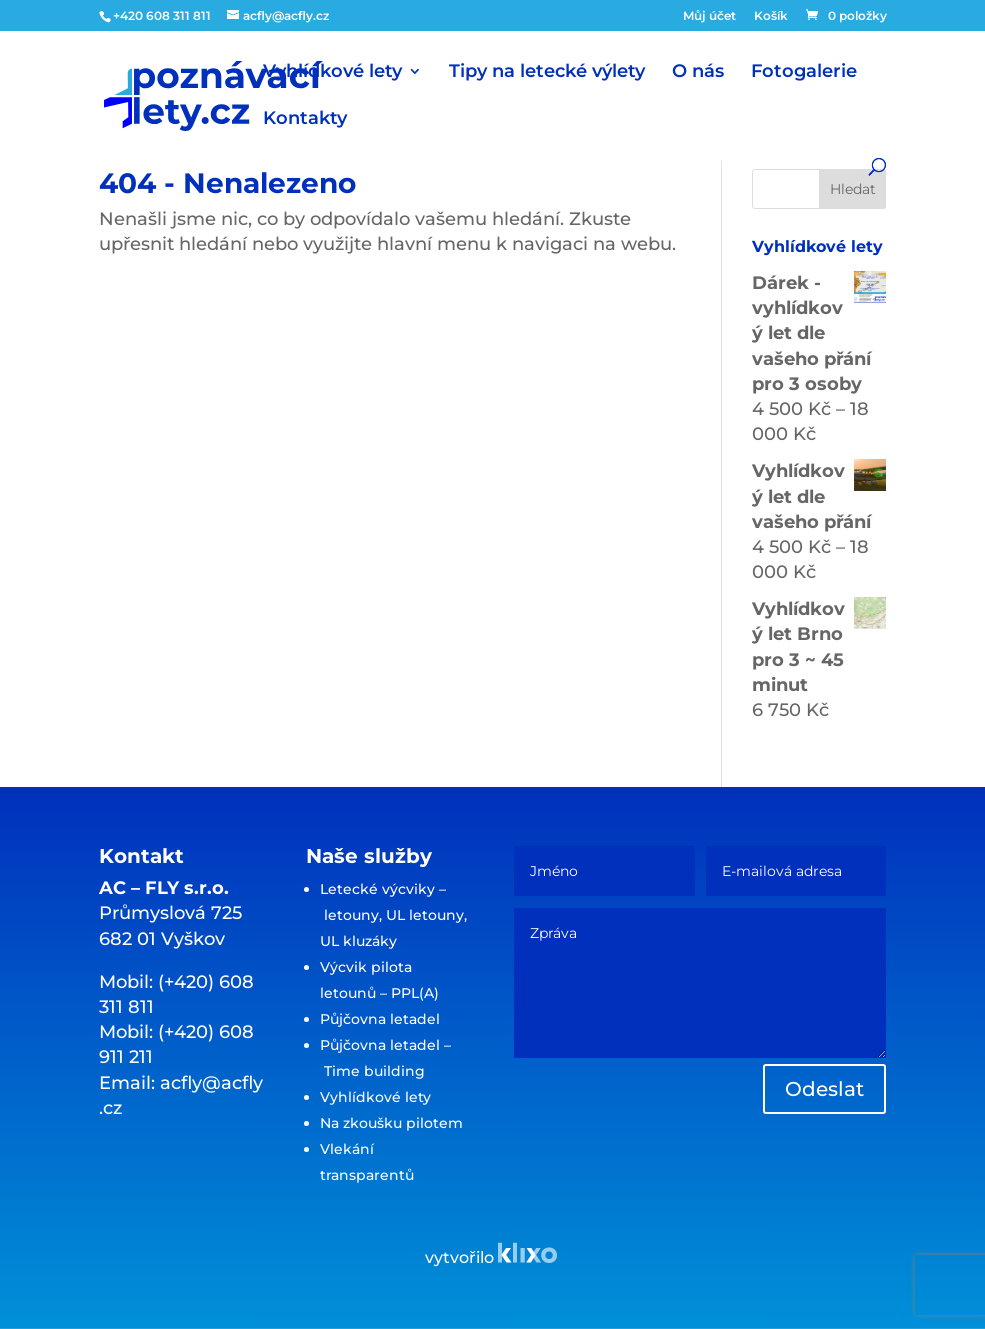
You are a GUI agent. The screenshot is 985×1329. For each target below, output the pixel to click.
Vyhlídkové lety (332, 73)
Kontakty (305, 120)
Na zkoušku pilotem (391, 1123)
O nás (698, 73)
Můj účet (709, 16)
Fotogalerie (804, 73)
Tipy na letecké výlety (547, 73)
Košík (771, 16)
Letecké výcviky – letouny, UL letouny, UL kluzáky (393, 915)
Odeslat (824, 1089)
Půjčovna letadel (380, 1019)
